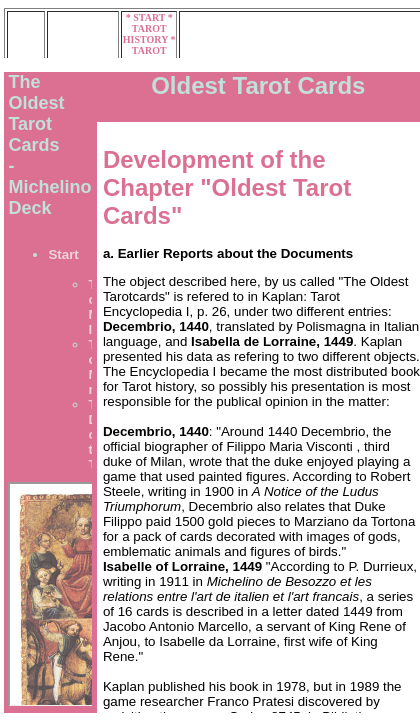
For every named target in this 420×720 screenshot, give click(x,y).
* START (147, 17)
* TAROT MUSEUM (149, 50)
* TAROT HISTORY (148, 28)
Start (63, 254)
